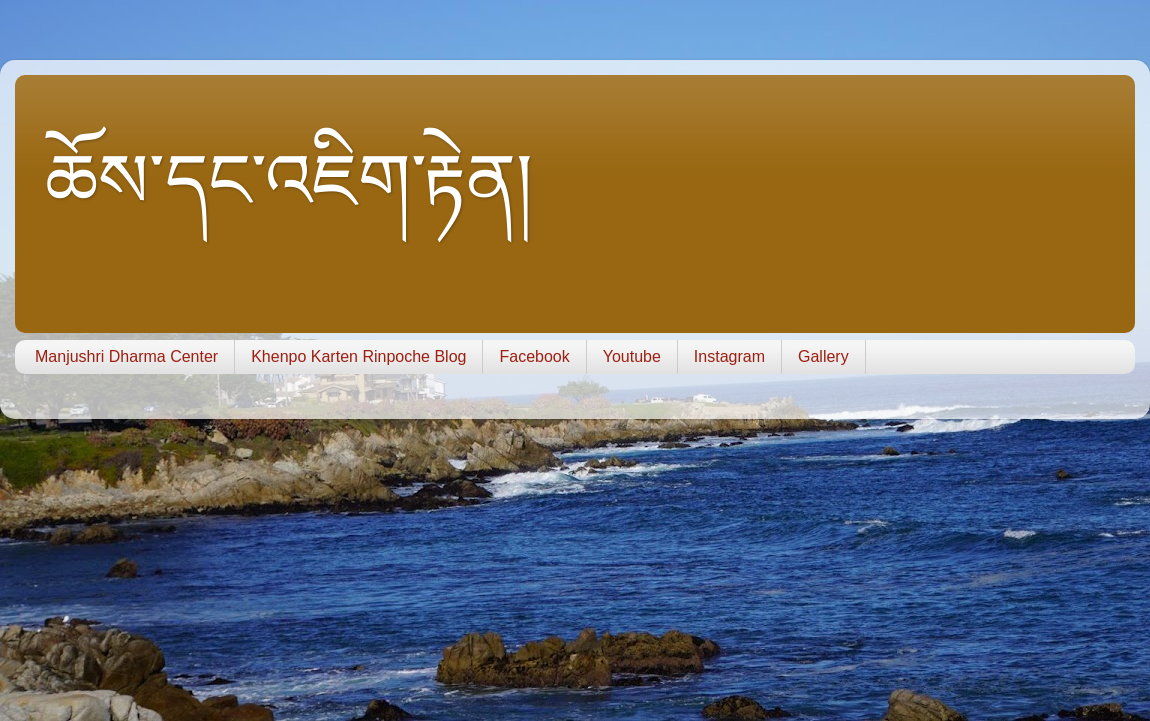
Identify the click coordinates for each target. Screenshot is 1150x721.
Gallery (823, 356)
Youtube (632, 356)
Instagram (729, 356)
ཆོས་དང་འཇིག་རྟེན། (289, 181)
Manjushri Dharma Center (126, 356)
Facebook (534, 356)
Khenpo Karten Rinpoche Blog (358, 356)
